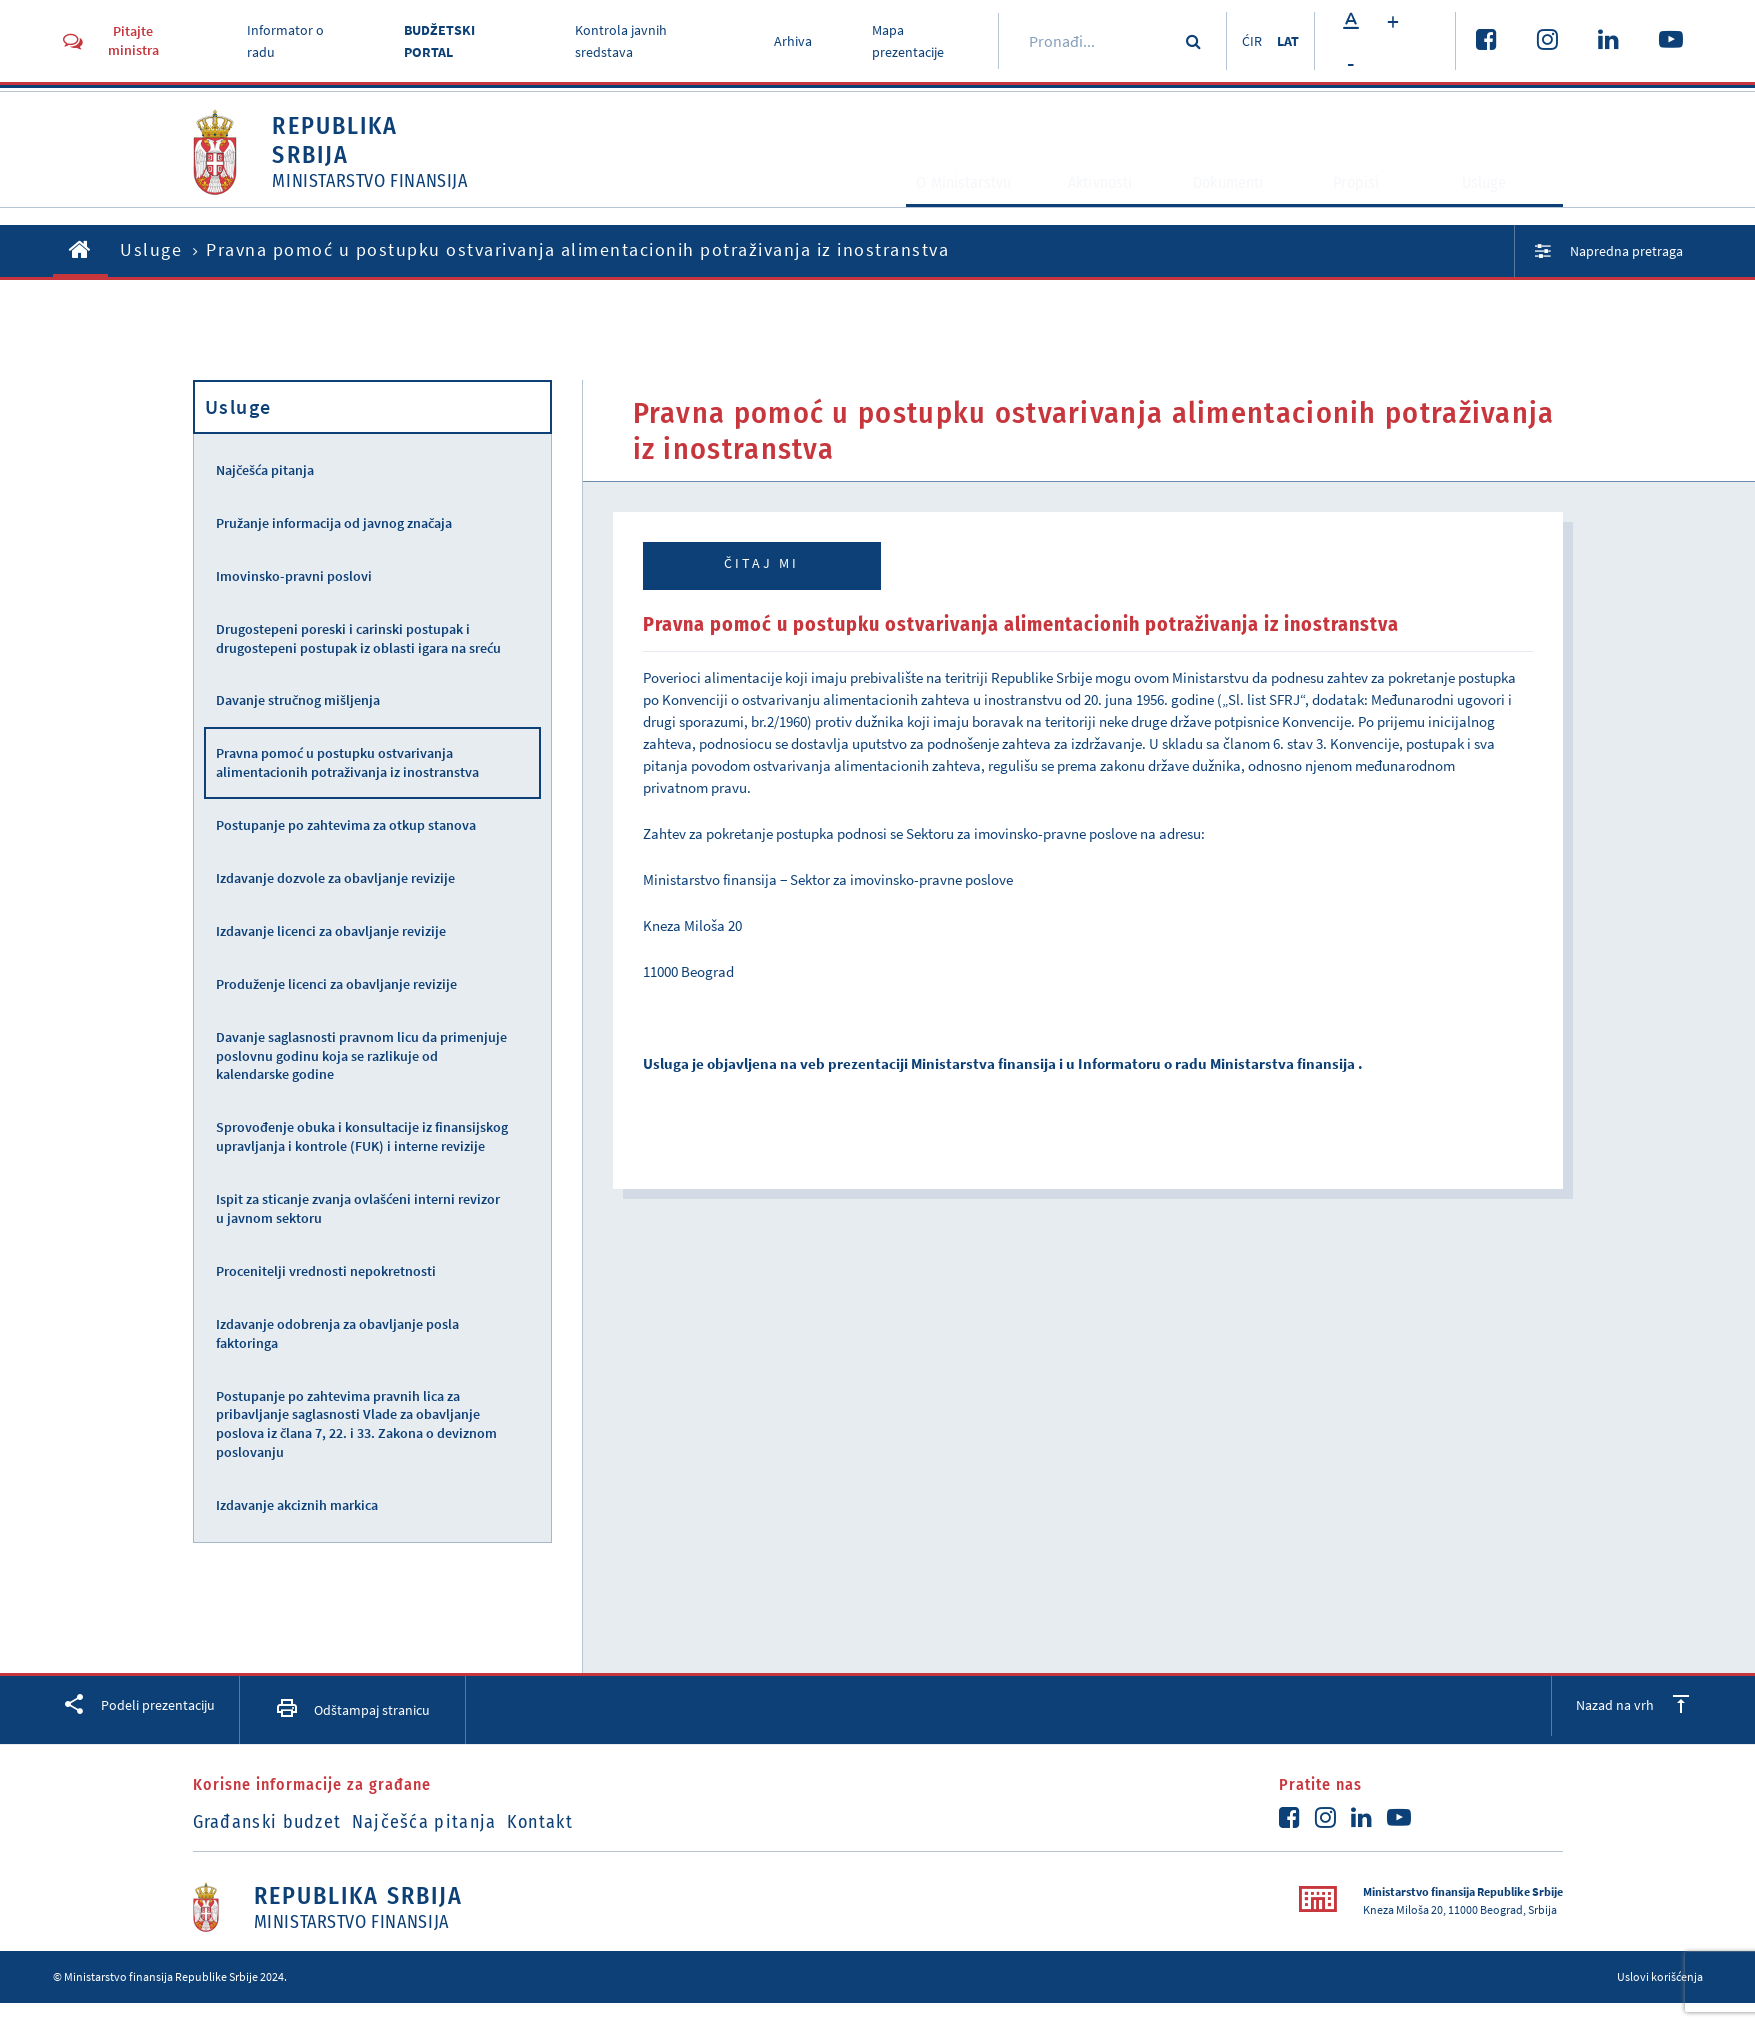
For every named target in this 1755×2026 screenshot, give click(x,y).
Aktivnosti (1084, 206)
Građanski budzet (267, 1822)
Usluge (1498, 206)
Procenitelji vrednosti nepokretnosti (326, 1271)
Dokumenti (1232, 206)
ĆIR (1241, 41)
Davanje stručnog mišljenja (298, 700)
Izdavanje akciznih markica (297, 1505)
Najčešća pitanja (265, 470)
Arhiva (784, 41)
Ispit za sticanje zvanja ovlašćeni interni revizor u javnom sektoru (358, 1208)
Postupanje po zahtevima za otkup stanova (346, 825)
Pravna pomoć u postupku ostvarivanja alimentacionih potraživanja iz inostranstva (347, 762)
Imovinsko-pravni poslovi (294, 576)
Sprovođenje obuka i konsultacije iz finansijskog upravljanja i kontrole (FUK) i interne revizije (362, 1136)
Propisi (1370, 206)
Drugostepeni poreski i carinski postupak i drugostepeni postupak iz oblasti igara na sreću (358, 638)
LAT (1286, 41)
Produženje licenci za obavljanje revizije (336, 984)
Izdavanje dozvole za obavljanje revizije (335, 878)
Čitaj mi (761, 563)
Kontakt (593, 1822)
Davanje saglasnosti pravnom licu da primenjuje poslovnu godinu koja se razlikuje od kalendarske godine (361, 1056)
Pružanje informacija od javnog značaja (334, 523)
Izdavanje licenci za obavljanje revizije (331, 931)
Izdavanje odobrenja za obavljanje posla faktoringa (337, 1333)
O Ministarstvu (918, 206)
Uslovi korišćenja (1660, 1976)
